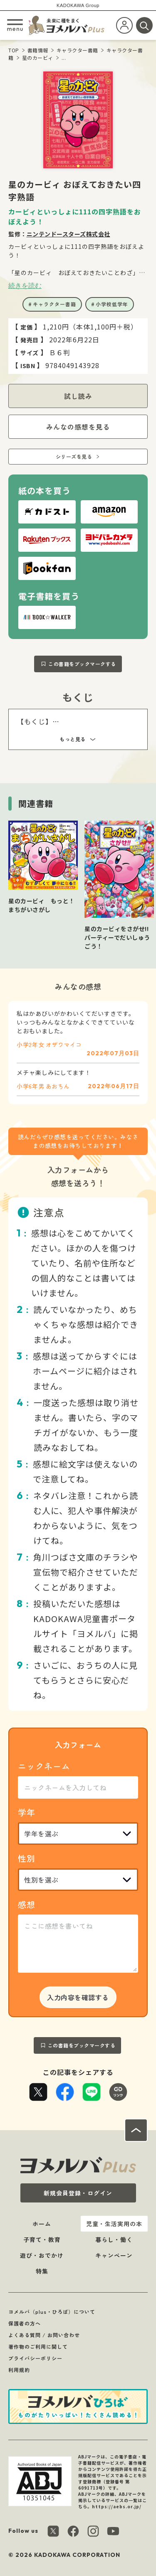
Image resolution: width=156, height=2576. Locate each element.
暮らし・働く (114, 2239)
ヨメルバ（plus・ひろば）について (51, 2311)
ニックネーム (44, 1766)
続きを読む (25, 285)
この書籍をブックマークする (82, 663)
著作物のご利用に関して (38, 2346)
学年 (26, 1812)
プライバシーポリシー (35, 2358)
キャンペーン (114, 2255)
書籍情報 (37, 50)
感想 (26, 1904)
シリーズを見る (74, 456)
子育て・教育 (42, 2239)
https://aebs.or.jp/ (116, 2506)
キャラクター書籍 (77, 50)
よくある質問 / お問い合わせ (44, 2334)
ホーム (41, 2224)
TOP (13, 50)
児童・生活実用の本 (114, 2224)
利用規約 (19, 2369)
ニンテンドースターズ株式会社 (68, 234)
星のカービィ (37, 57)
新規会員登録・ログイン (78, 2193)
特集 (42, 2271)
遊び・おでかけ (42, 2255)
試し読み (78, 396)
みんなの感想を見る (78, 427)
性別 (26, 1858)
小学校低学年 (112, 303)
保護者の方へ (24, 2323)
